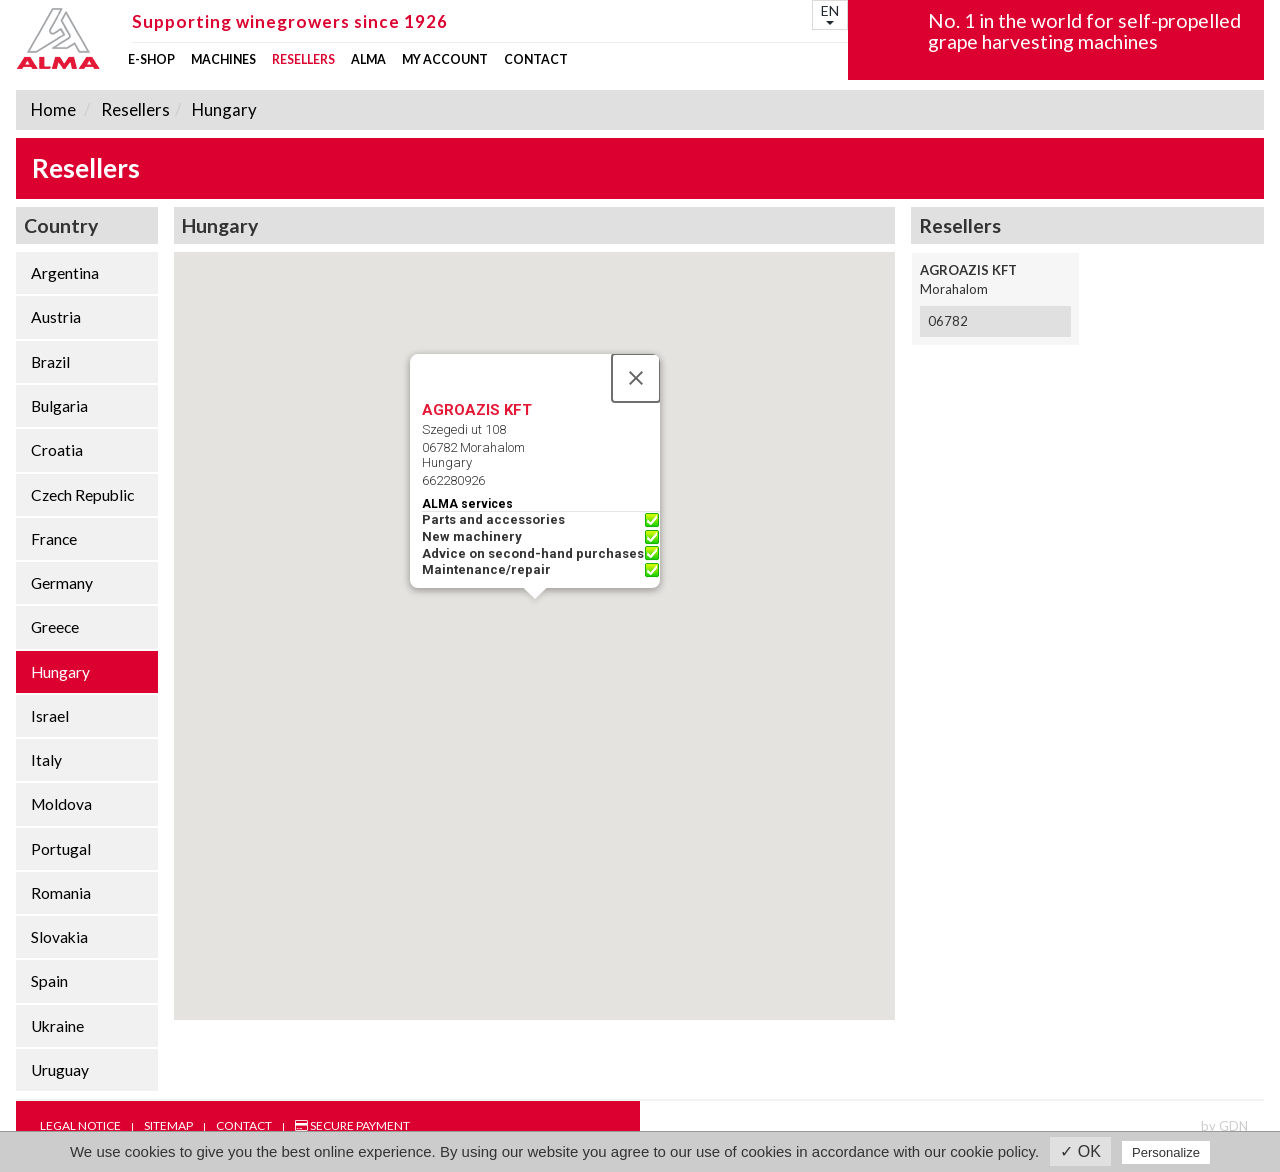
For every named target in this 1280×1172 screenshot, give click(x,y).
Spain (49, 981)
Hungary (223, 109)
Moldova (61, 804)
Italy (46, 760)
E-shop (151, 60)
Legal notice (80, 1125)
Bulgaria (59, 406)
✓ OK (1080, 1151)
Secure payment (352, 1125)
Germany (62, 583)
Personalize (1166, 1152)
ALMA (368, 60)
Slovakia (59, 937)
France (54, 539)
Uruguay (60, 1070)
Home (53, 109)
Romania (61, 893)
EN (830, 13)
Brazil (50, 362)
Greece (55, 627)
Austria (56, 317)
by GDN (1224, 1126)
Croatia (57, 450)
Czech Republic (82, 495)
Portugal (61, 849)
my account (445, 60)
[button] (535, 617)
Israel (50, 716)
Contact (536, 60)
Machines (223, 60)
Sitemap (168, 1125)
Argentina (65, 273)
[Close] (636, 378)
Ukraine (57, 1026)
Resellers (303, 60)
